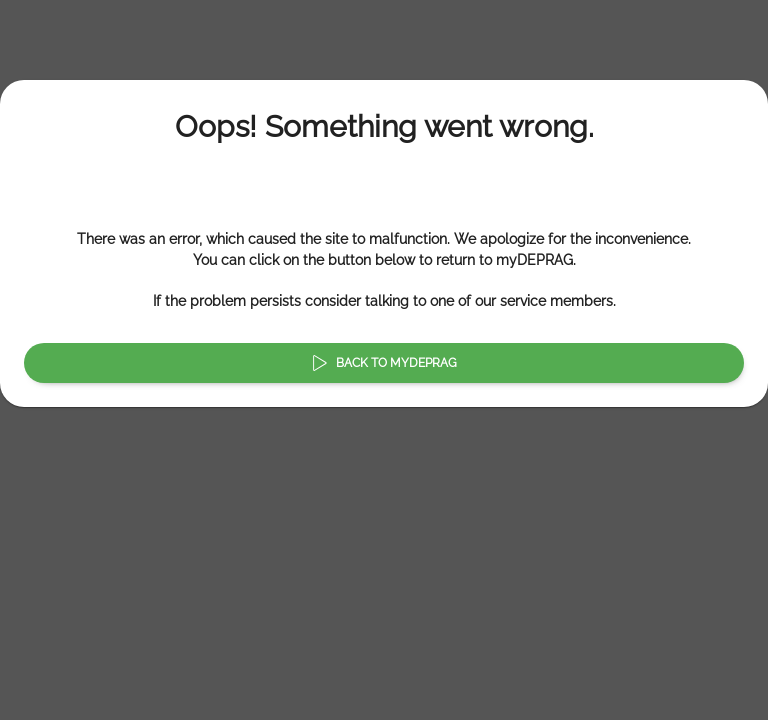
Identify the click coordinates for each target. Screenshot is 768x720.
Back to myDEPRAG (384, 363)
